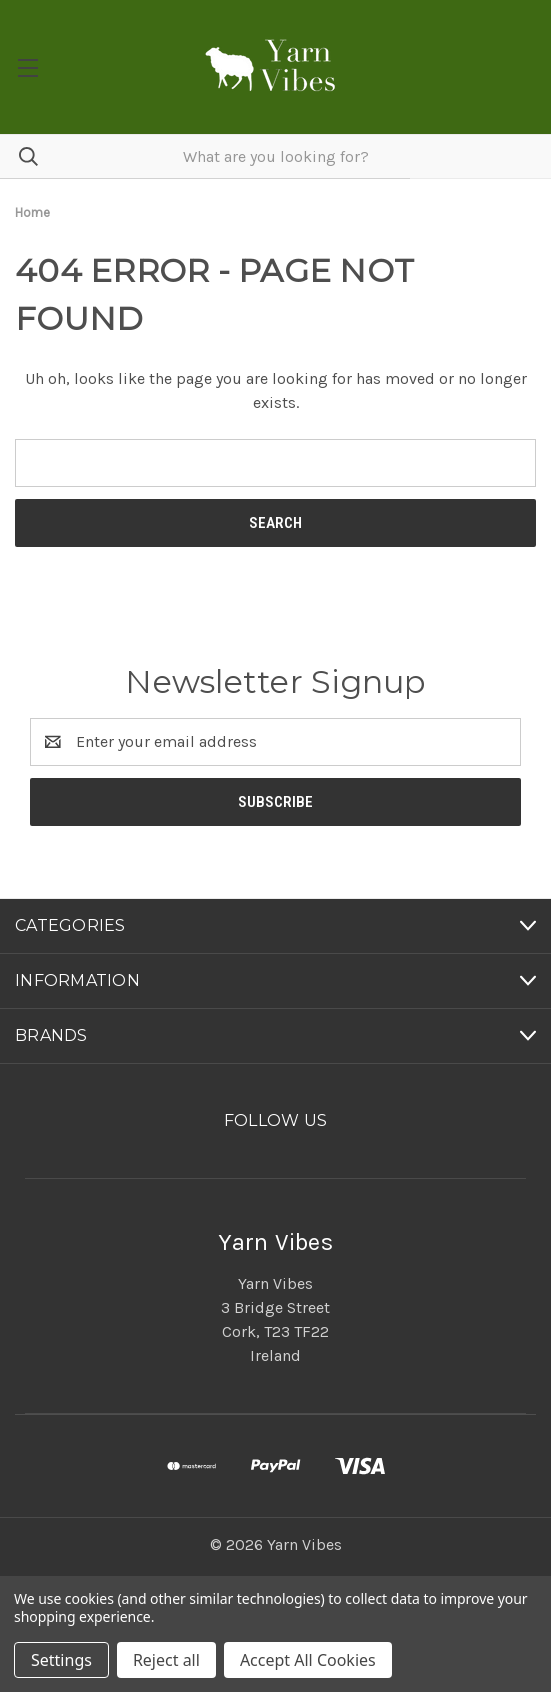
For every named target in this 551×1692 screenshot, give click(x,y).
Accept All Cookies (308, 1660)
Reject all (166, 1660)
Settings (61, 1660)
